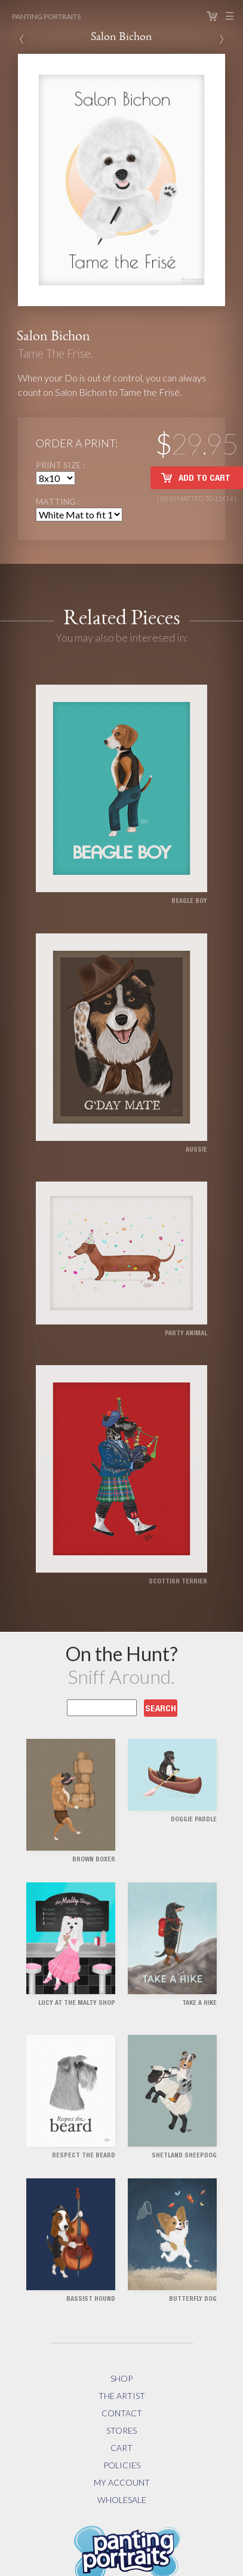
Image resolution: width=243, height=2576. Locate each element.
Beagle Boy (189, 901)
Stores (121, 2430)
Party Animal (186, 1333)
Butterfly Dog (193, 2299)
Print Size (59, 465)
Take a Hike (199, 2003)
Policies (121, 2465)
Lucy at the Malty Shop (76, 2003)
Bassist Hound (90, 2299)
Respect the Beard (83, 2156)
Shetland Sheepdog (184, 2156)
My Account (122, 2482)
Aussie (196, 1150)
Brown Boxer (93, 1860)
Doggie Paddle (194, 1820)
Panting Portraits (46, 16)
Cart (212, 16)
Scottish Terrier (178, 1582)
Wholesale (121, 2500)
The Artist (122, 2396)
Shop (121, 2378)
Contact (121, 2413)
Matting (57, 501)
